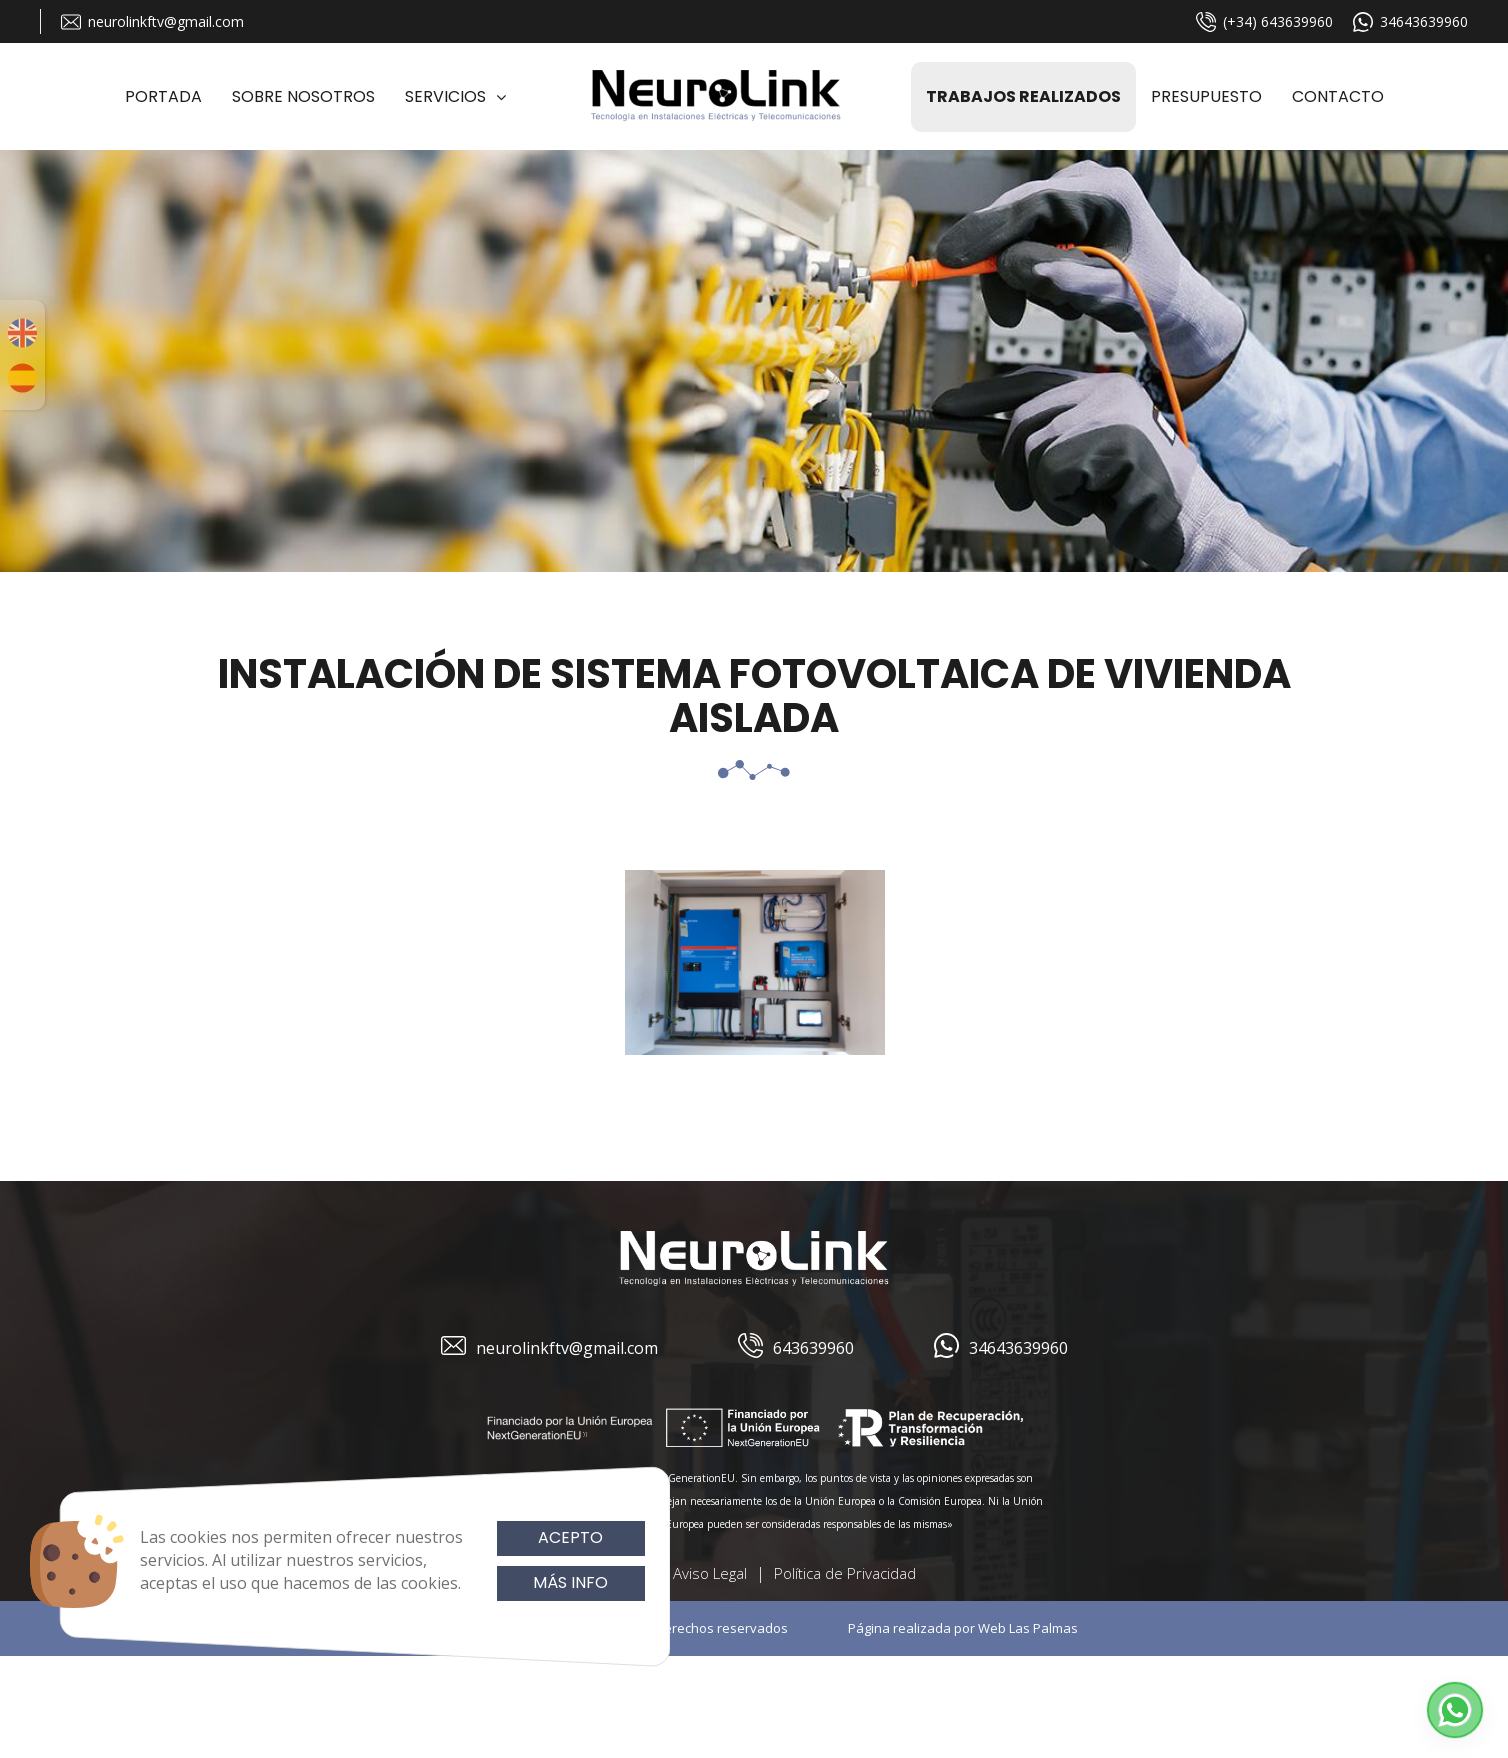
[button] (1455, 1710)
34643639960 (1410, 22)
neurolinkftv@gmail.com (152, 22)
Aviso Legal (710, 1573)
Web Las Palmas (1028, 1628)
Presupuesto (1206, 96)
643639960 (796, 1348)
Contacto (1338, 96)
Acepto (570, 1537)
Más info (570, 1582)
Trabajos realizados (1023, 96)
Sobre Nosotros (303, 96)
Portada (163, 96)
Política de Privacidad (845, 1573)
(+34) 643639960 (1264, 22)
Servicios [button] (455, 96)
